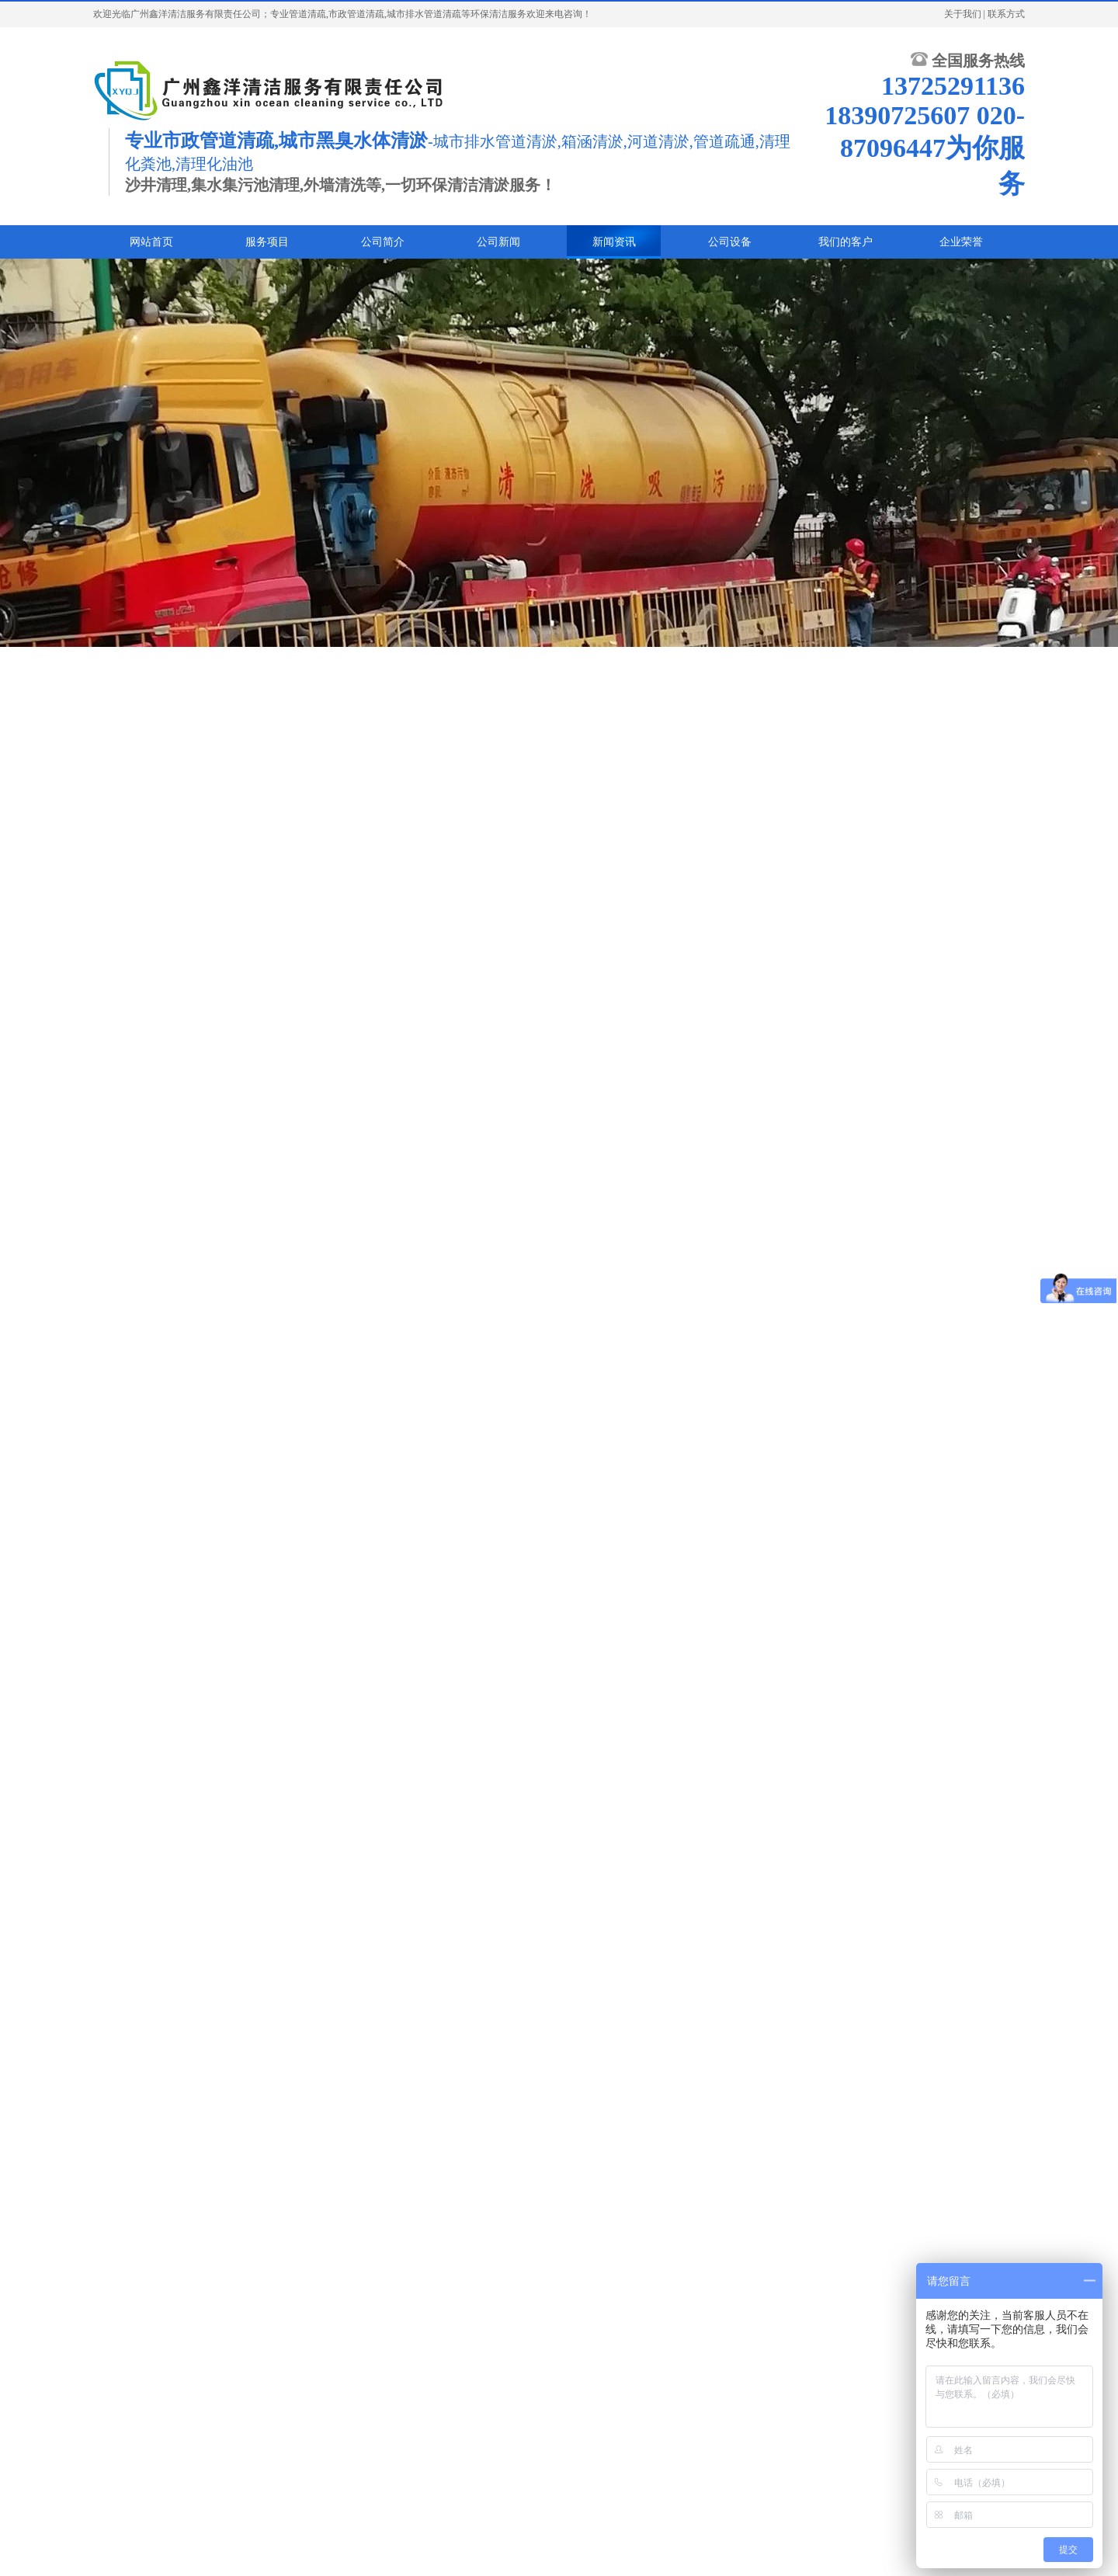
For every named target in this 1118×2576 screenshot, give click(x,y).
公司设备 (730, 242)
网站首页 (151, 242)
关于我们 (962, 14)
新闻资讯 (614, 242)
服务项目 (267, 242)
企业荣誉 (961, 242)
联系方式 (1006, 14)
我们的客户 (845, 242)
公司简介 (382, 242)
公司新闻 (498, 242)
